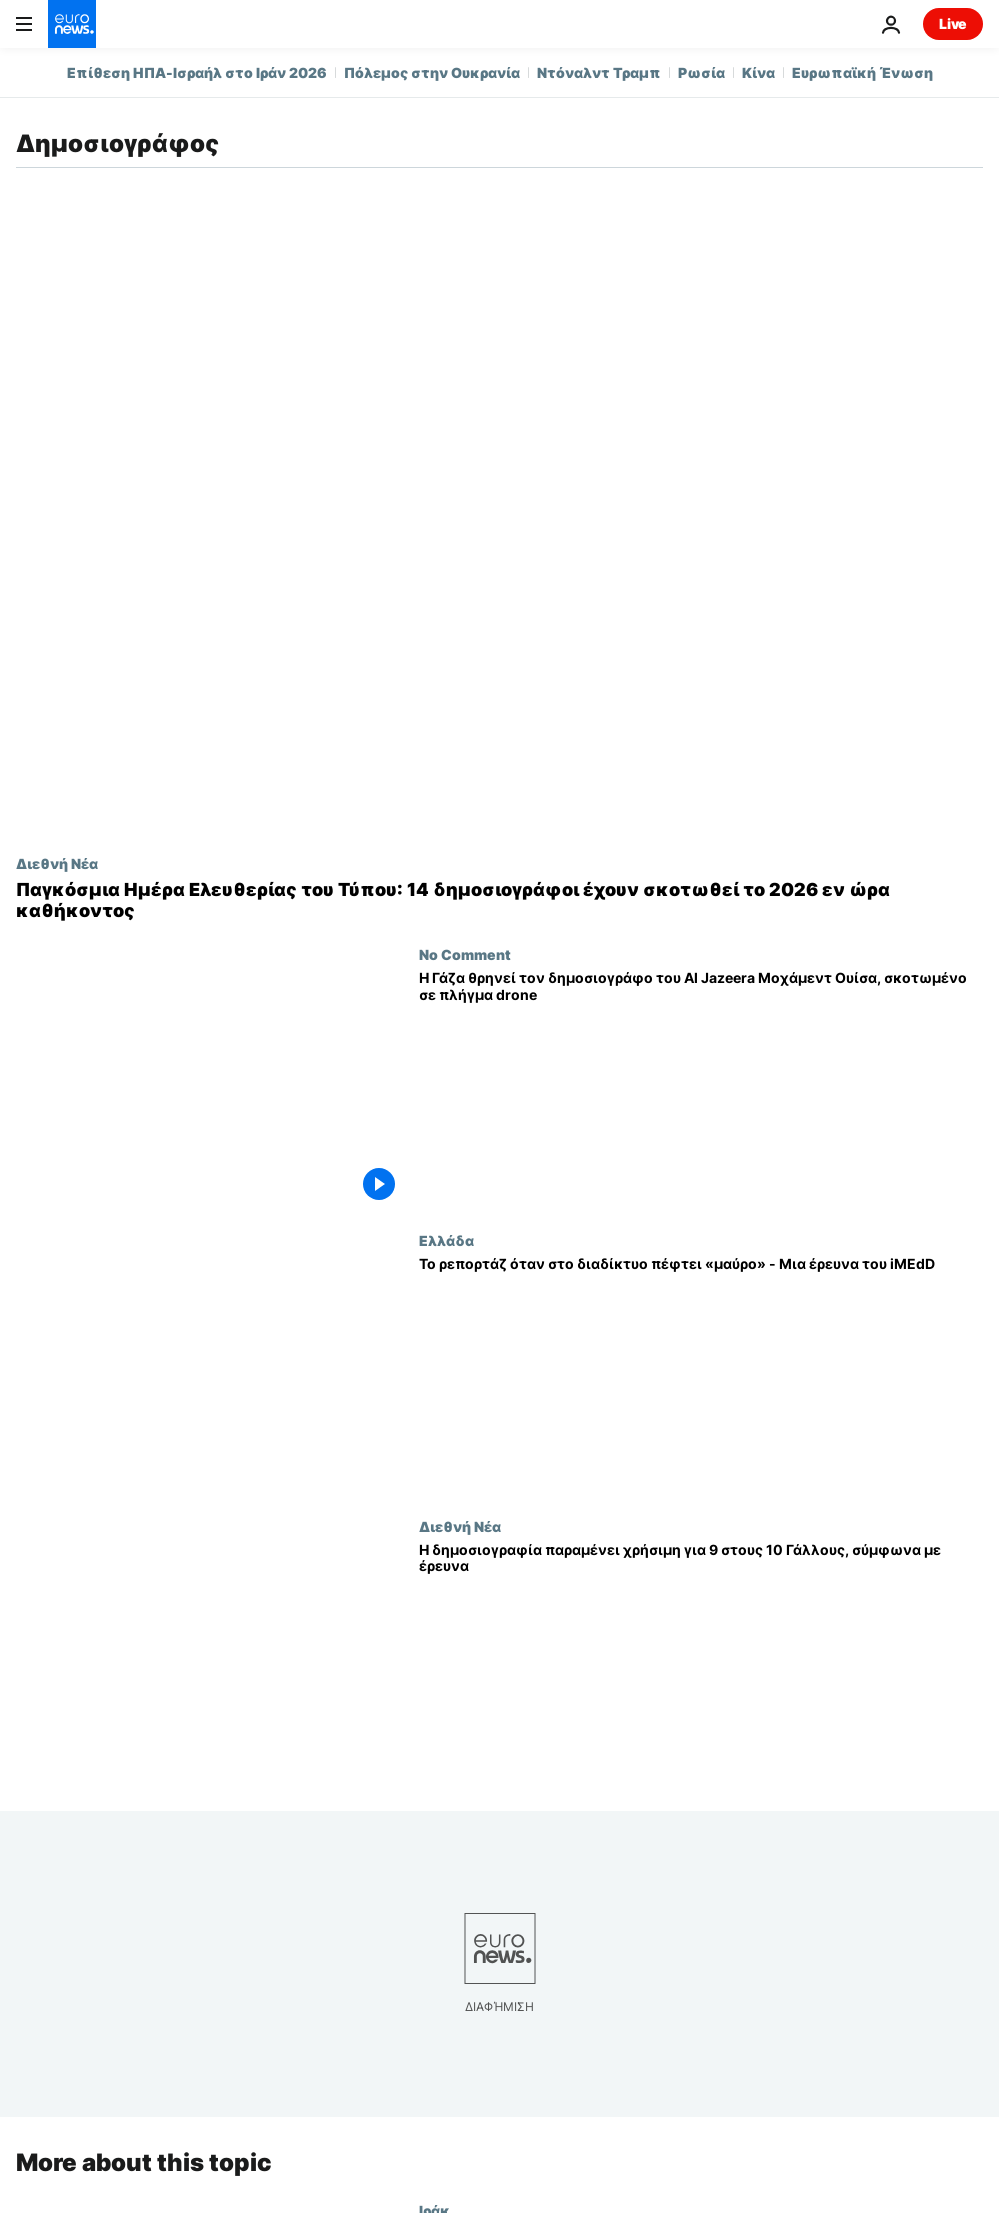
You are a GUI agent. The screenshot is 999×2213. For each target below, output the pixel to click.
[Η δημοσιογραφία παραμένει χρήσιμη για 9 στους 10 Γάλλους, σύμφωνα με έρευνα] (701, 1661)
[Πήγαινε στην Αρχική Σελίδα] (72, 24)
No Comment (465, 954)
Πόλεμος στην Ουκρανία (432, 72)
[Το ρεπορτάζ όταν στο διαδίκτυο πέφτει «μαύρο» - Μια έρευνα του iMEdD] (701, 1375)
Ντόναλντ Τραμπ (599, 72)
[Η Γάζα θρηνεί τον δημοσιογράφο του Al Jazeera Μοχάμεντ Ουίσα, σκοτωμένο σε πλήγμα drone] (701, 1089)
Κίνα (758, 72)
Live (953, 23)
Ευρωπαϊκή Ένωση (862, 72)
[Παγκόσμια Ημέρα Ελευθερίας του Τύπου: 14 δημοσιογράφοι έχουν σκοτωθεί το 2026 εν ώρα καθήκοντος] (499, 900)
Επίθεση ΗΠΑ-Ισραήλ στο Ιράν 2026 (197, 72)
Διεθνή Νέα (57, 863)
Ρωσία (701, 72)
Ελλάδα (446, 1240)
